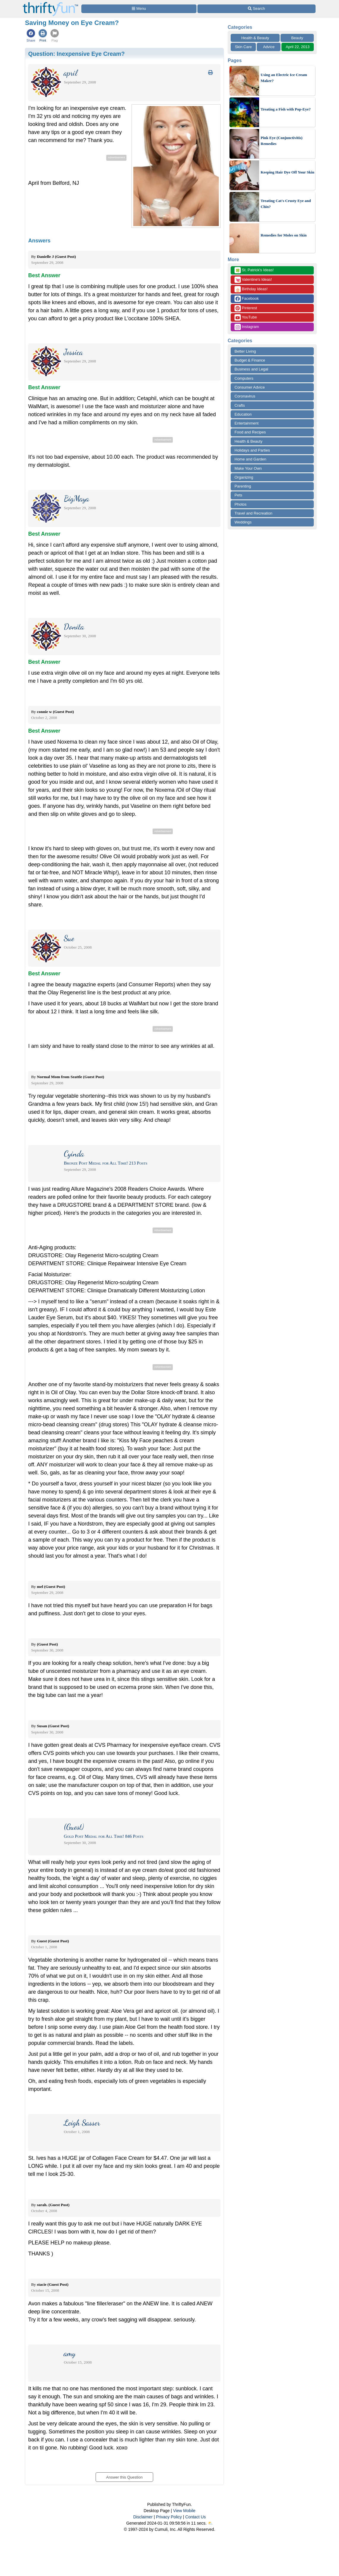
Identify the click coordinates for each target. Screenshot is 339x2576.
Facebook (247, 299)
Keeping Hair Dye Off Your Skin (287, 172)
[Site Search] (256, 8)
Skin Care (243, 47)
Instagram (247, 327)
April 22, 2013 (298, 47)
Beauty (297, 38)
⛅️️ (210, 2523)
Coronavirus (245, 396)
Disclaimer (143, 2517)
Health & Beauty (255, 38)
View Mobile (184, 2510)
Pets (238, 495)
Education (243, 414)
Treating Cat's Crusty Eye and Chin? (286, 203)
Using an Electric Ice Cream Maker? (284, 77)
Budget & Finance (250, 360)
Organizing (244, 477)
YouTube (246, 317)
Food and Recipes (250, 432)
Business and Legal (251, 369)
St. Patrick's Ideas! (254, 270)
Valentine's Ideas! (253, 280)
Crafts (240, 405)
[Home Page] (50, 3)
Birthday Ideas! (251, 289)
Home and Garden (250, 459)
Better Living (245, 351)
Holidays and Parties (252, 450)
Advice (269, 47)
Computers (244, 378)
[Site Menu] (139, 8)
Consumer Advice (250, 387)
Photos (240, 504)
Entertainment (247, 423)
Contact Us (195, 2517)
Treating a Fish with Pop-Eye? (286, 109)
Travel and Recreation (253, 513)
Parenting (243, 486)
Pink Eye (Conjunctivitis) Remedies (281, 140)
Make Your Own (248, 468)
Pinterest (246, 308)
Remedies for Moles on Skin (284, 235)
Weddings (243, 522)
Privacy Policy (169, 2517)
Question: (76, 54)
